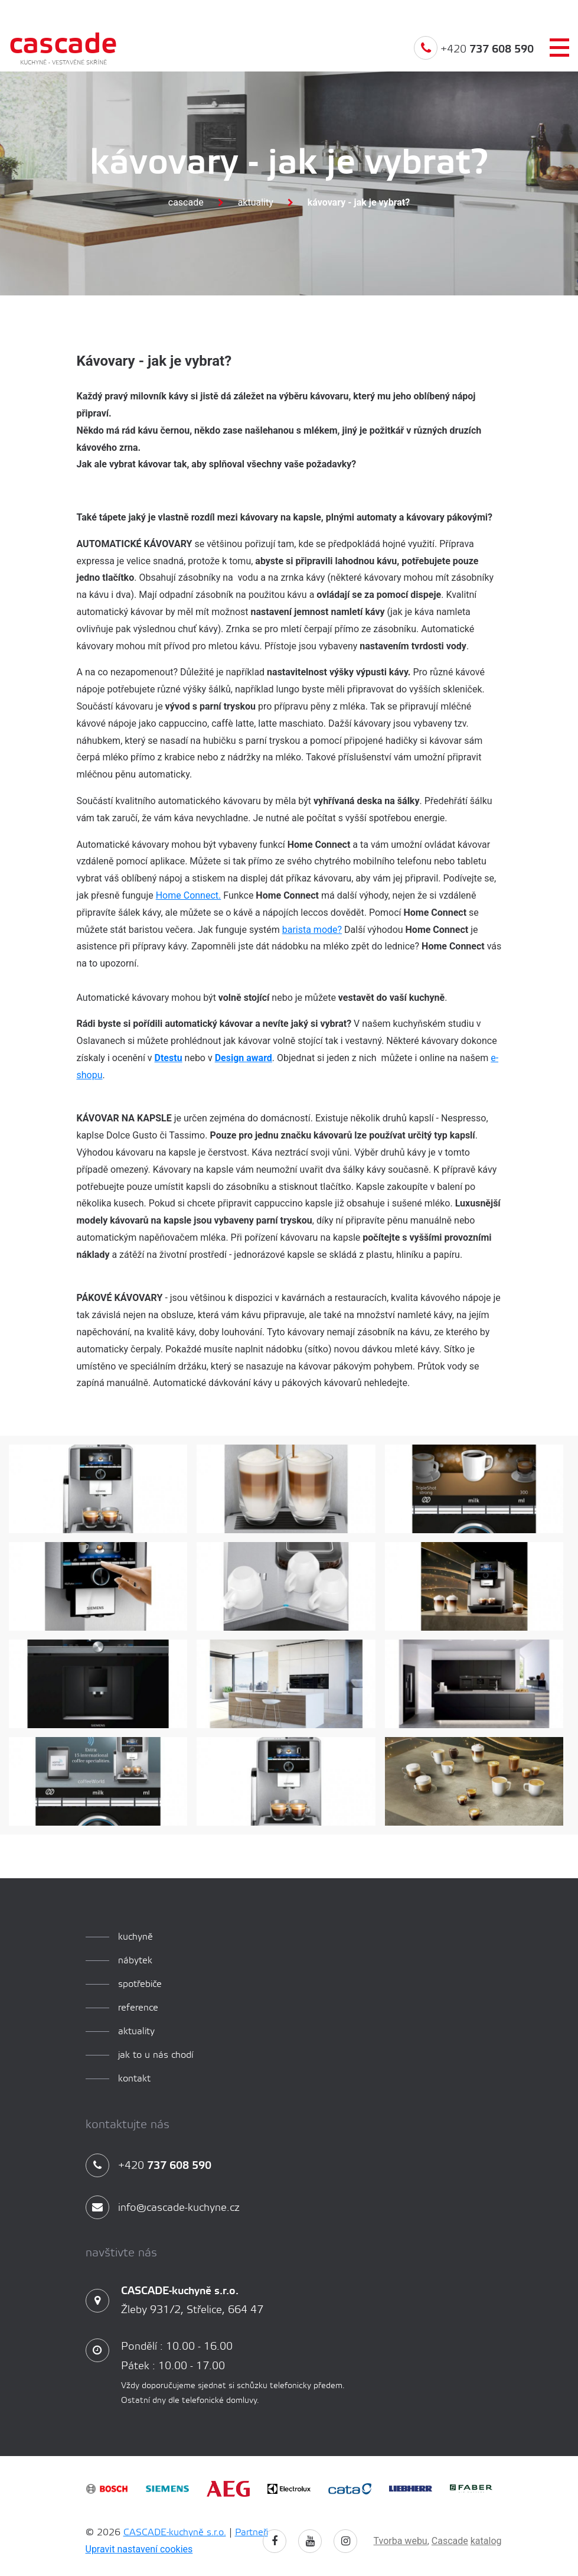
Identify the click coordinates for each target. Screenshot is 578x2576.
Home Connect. (188, 895)
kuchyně (135, 1937)
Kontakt (134, 2078)
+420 (474, 56)
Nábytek (135, 1960)
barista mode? (312, 929)
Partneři (251, 2532)
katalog (486, 2540)
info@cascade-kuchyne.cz (163, 2207)
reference (138, 2008)
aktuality (136, 2031)
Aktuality (255, 202)
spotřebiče (140, 1984)
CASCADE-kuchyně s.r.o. (174, 2532)
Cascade (186, 202)
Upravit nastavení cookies (139, 2549)
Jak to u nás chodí (155, 2055)
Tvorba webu (400, 2540)
